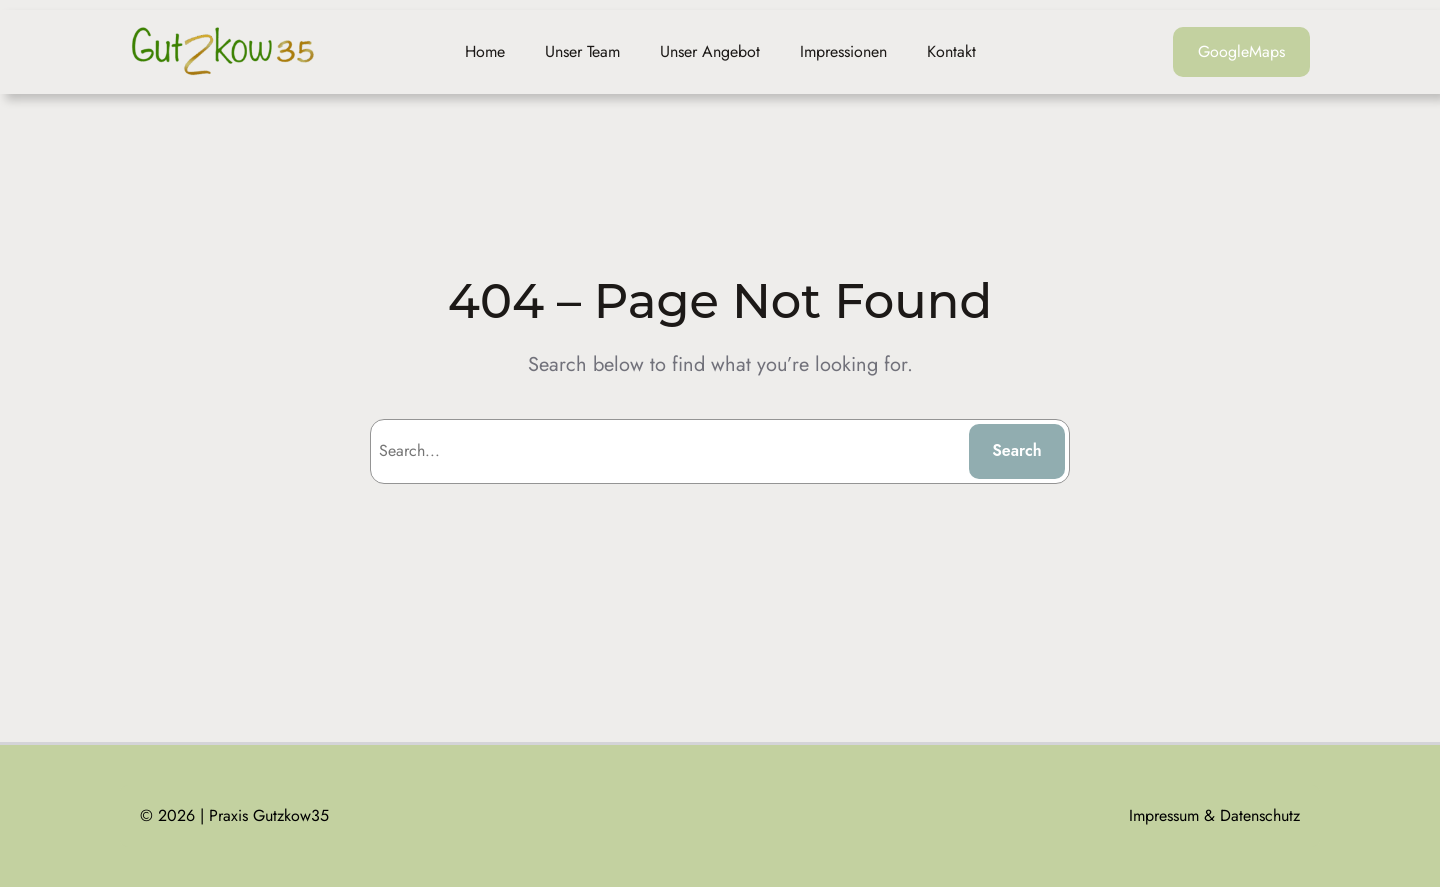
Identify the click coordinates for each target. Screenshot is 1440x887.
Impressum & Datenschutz (1214, 815)
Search (1017, 450)
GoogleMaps (1241, 51)
